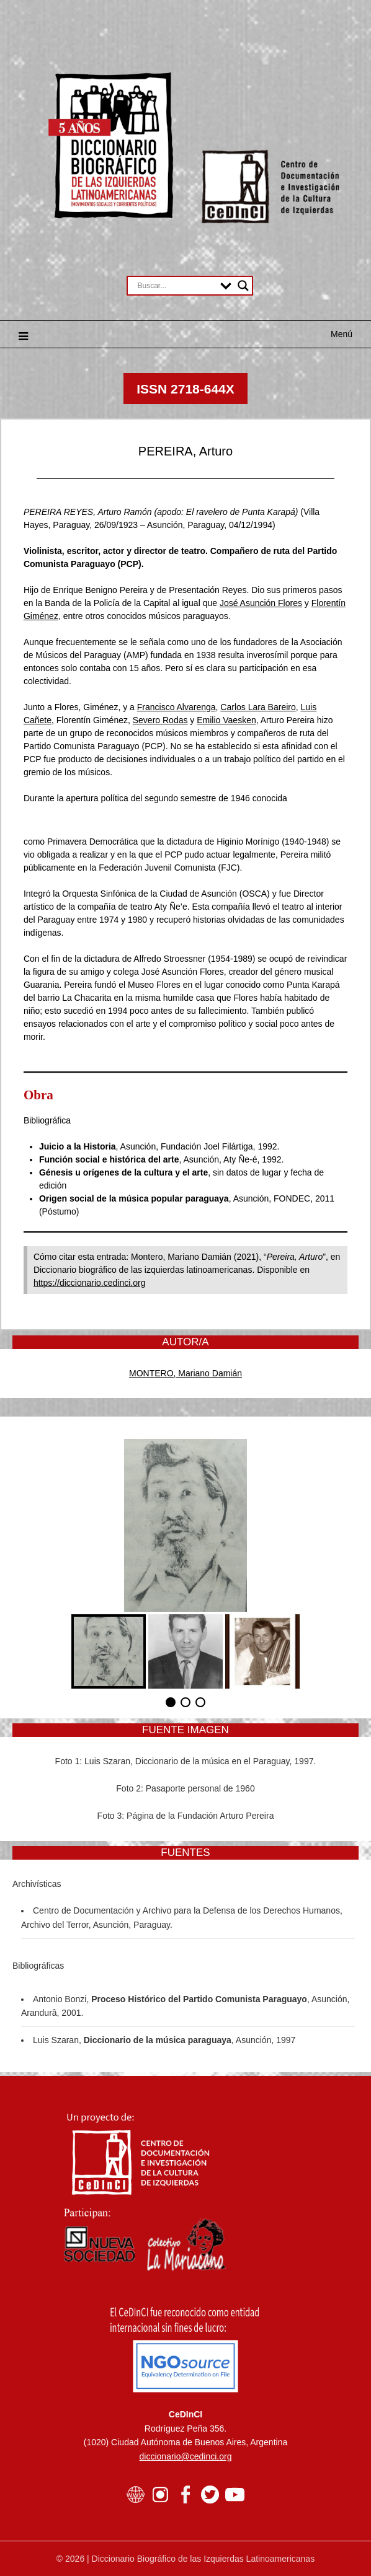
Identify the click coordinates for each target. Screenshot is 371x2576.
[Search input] (175, 285)
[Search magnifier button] (243, 285)
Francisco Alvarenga (176, 707)
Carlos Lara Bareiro (257, 707)
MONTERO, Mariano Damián (185, 1373)
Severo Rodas (160, 720)
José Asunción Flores (261, 603)
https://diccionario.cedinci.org (90, 1283)
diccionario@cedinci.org (186, 2456)
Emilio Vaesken (226, 720)
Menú (341, 334)
